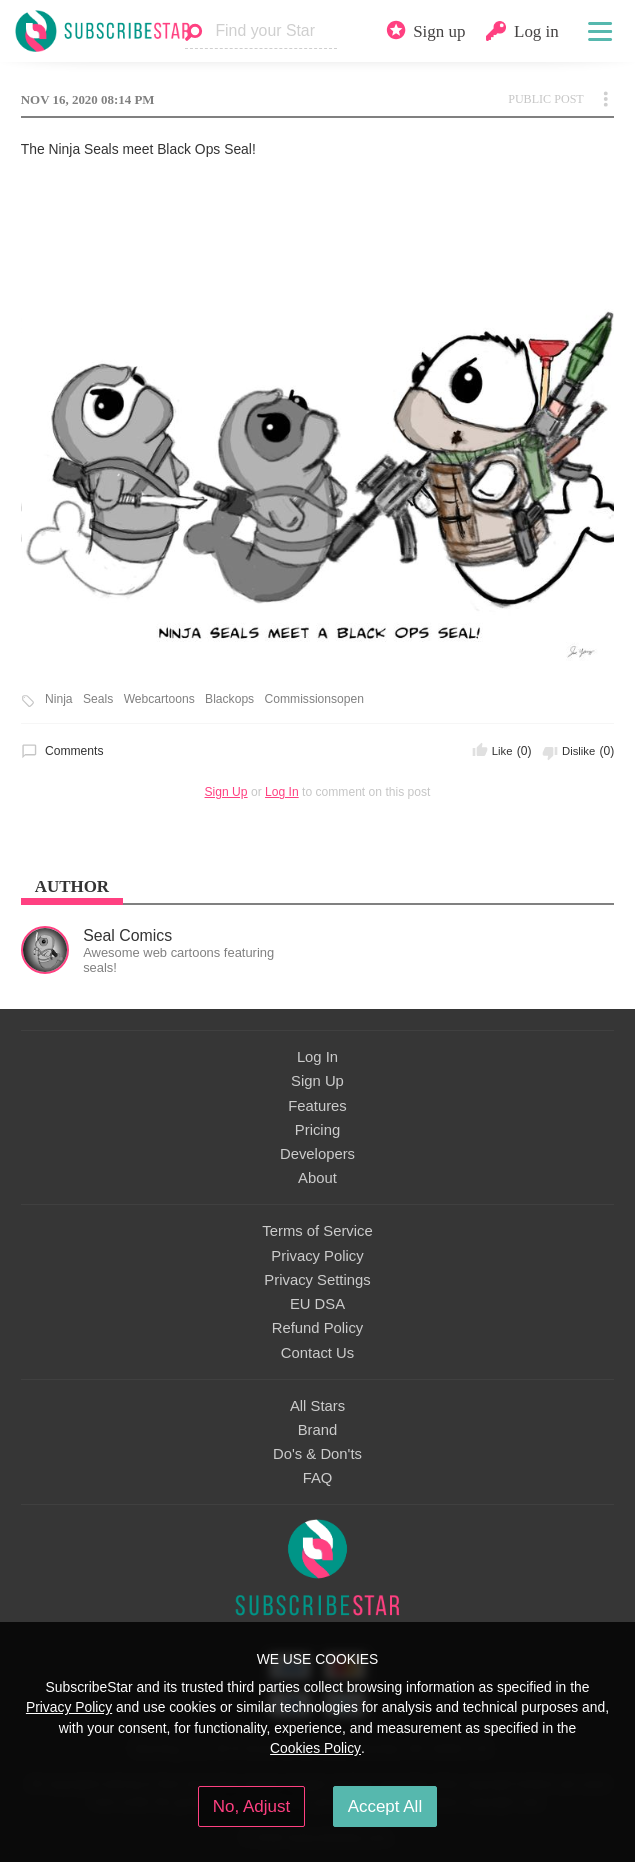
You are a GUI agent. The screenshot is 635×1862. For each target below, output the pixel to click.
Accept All (385, 1806)
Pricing (317, 1130)
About (317, 1178)
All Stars (317, 1406)
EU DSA (317, 1304)
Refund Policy (318, 1328)
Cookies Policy (315, 1748)
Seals (98, 699)
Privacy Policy (317, 1256)
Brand (318, 1430)
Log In (282, 792)
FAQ (318, 1478)
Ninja (59, 699)
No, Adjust (251, 1806)
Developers (317, 1154)
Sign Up (226, 792)
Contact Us (317, 1353)
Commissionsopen (314, 699)
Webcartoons (159, 699)
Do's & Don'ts (317, 1454)
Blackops (229, 699)
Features (317, 1106)
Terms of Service (317, 1231)
